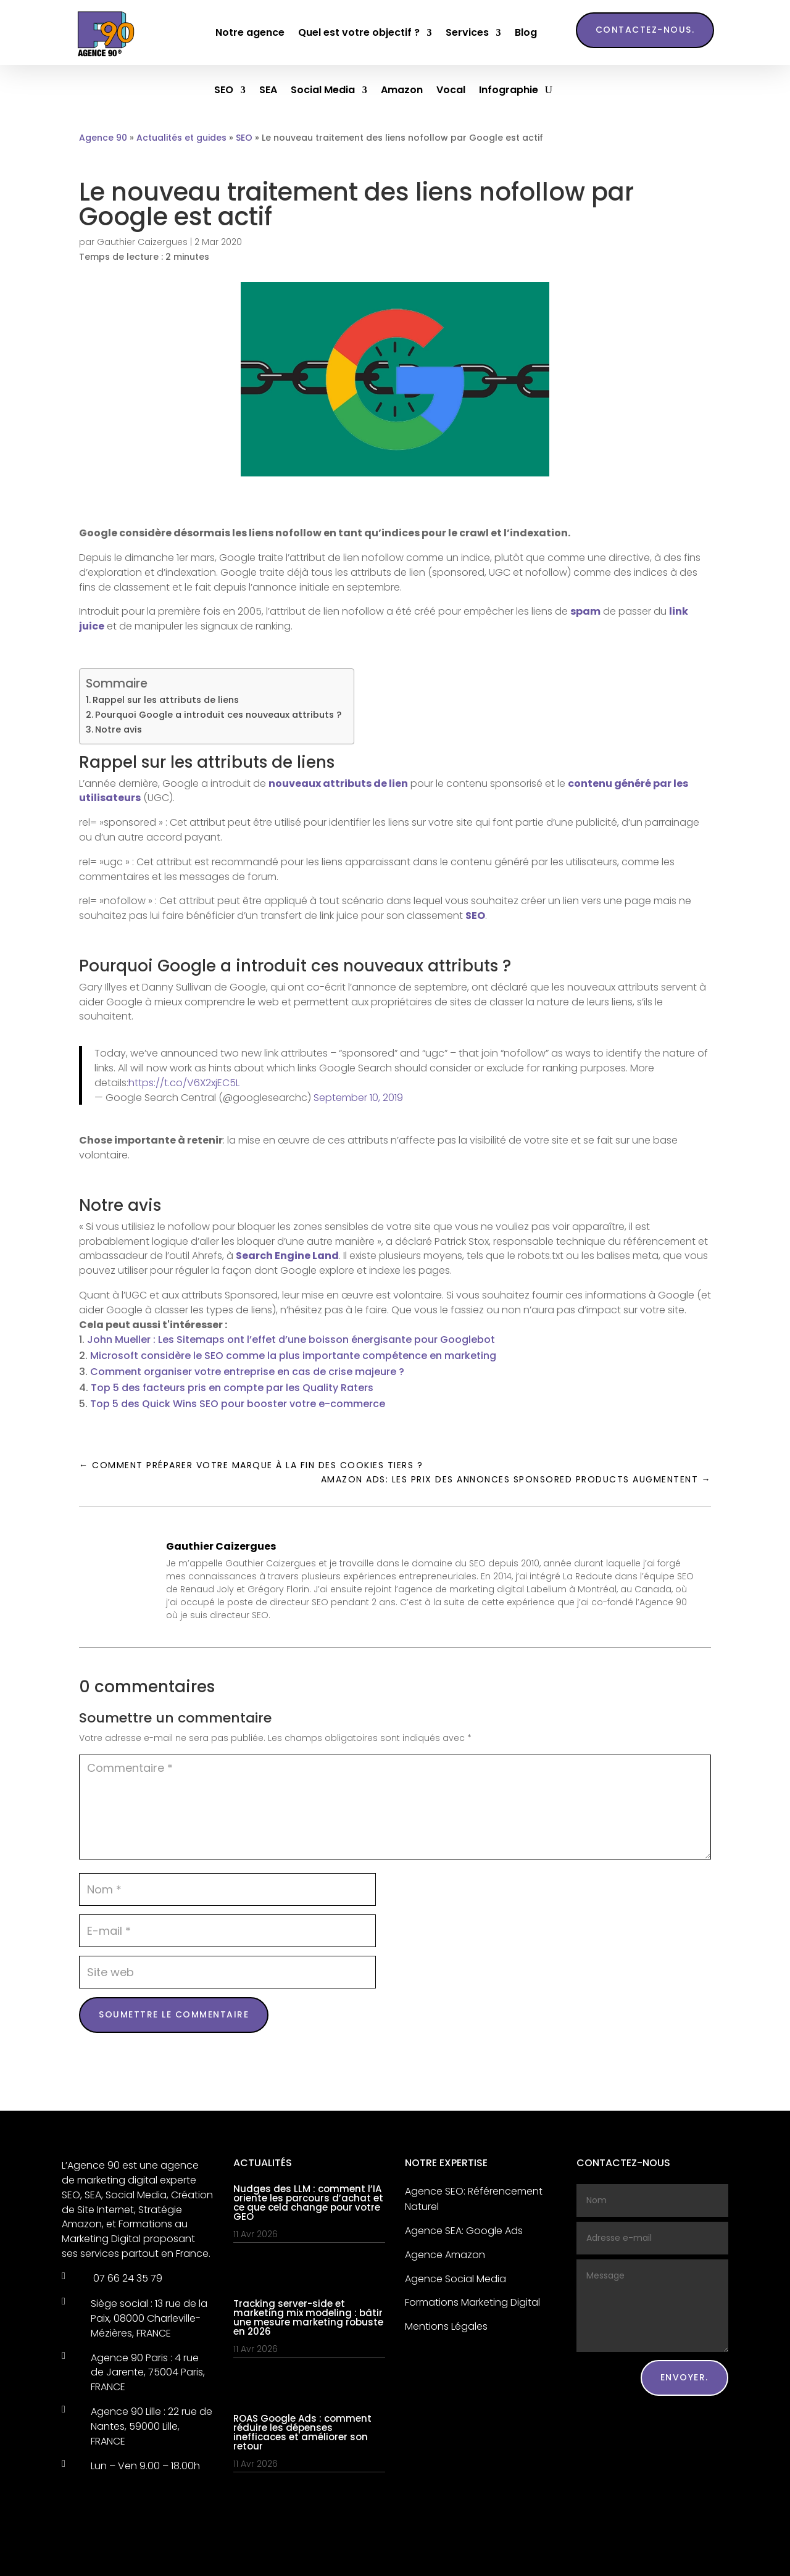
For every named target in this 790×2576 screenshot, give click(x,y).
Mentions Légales (446, 2326)
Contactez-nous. (645, 29)
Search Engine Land (287, 1256)
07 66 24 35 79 (126, 2278)
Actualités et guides (181, 137)
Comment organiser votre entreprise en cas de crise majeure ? (247, 1372)
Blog (526, 32)
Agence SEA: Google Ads (464, 2231)
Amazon (394, 91)
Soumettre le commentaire (174, 2014)
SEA (261, 91)
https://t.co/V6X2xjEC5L (183, 1083)
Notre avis (118, 729)
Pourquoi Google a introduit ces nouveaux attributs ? (218, 714)
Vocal (443, 91)
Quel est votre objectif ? (359, 32)
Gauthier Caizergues (142, 242)
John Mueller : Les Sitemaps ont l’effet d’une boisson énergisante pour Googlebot (291, 1339)
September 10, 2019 (358, 1098)
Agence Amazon (445, 2255)
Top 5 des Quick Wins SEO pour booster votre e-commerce (237, 1404)
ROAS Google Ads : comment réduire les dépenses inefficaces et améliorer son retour (302, 2432)
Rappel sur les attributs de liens (166, 700)
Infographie (501, 91)
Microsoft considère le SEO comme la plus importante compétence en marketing (293, 1355)
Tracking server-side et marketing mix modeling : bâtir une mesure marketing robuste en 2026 (308, 2317)
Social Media (315, 91)
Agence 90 (103, 137)
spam (585, 611)
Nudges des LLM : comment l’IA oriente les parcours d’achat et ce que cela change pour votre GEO (308, 2202)
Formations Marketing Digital (472, 2302)
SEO (216, 91)
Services (467, 32)
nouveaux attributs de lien (338, 783)
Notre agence (250, 32)
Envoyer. (684, 2377)
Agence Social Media (455, 2279)
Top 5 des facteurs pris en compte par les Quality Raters (232, 1388)
